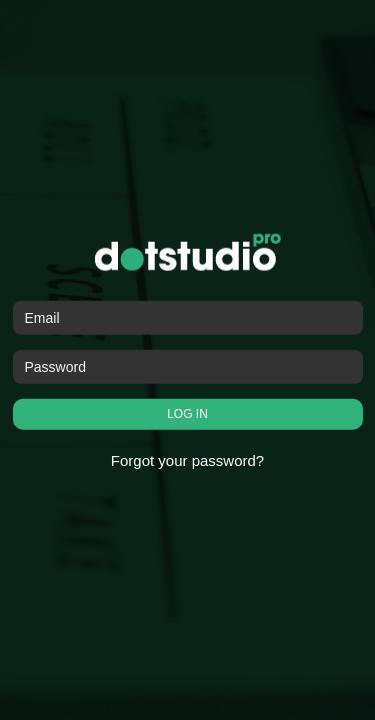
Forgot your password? (187, 460)
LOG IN (187, 414)
